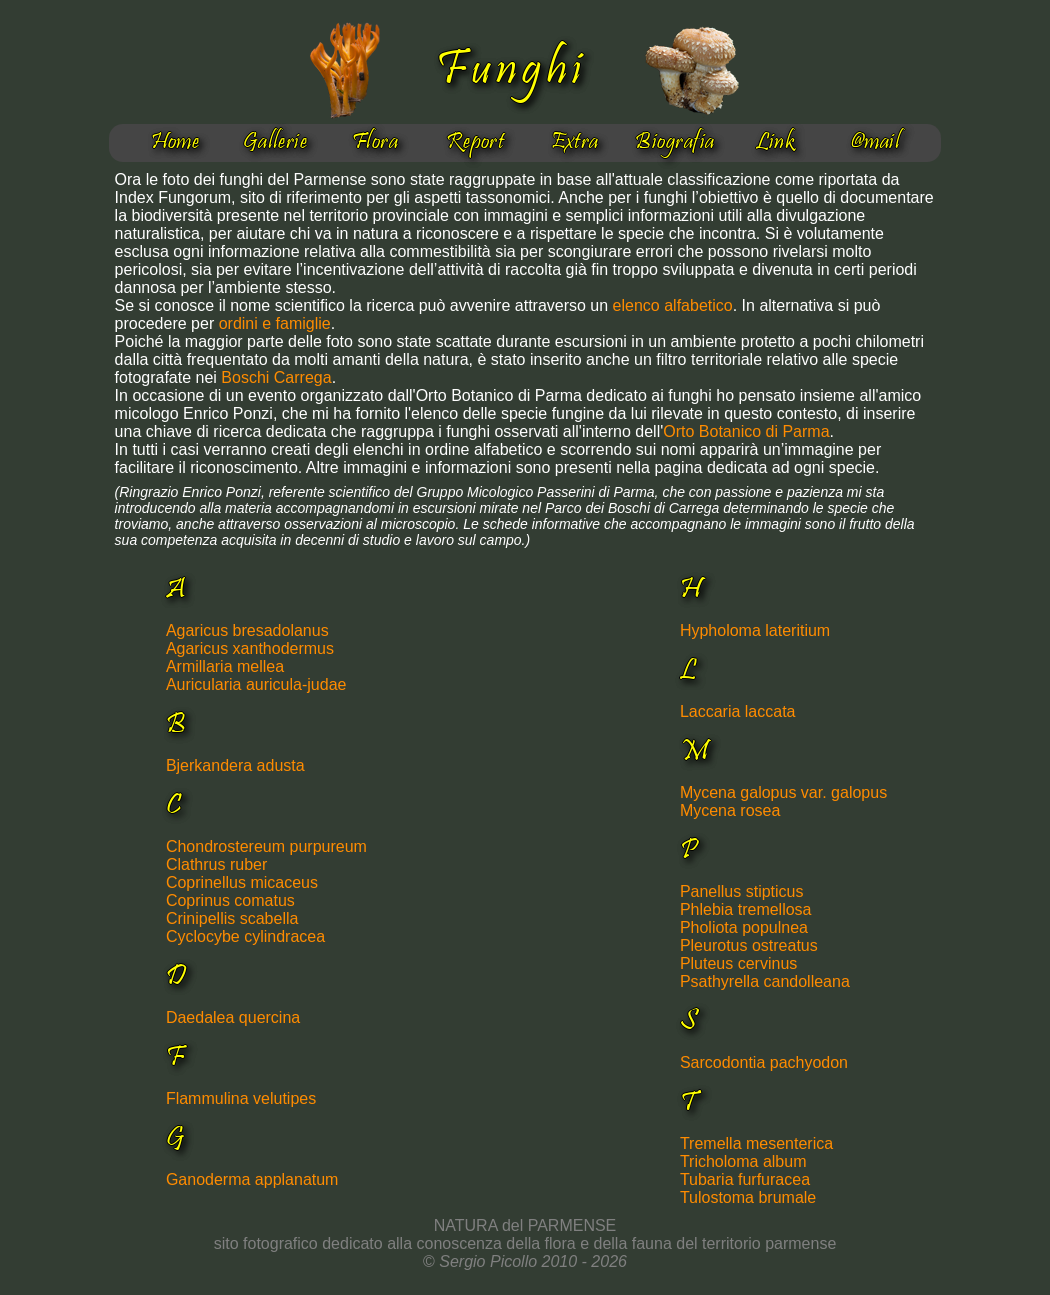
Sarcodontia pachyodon (764, 1062)
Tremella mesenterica (756, 1143)
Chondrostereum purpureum (266, 846)
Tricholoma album (743, 1161)
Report (475, 143)
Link (775, 143)
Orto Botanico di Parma (746, 431)
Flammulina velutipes (241, 1098)
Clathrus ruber (216, 864)
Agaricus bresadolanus (247, 630)
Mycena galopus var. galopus (783, 792)
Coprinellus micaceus (242, 882)
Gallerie (275, 143)
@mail (875, 143)
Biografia (674, 143)
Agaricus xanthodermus (250, 648)
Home (175, 143)
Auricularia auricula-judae (256, 684)
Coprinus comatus (230, 900)
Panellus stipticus (742, 891)
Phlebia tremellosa (746, 909)
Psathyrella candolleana (765, 981)
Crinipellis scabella (232, 918)
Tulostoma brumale (748, 1197)
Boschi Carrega (276, 377)
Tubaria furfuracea (745, 1179)
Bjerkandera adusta (235, 765)
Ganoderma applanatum (252, 1179)
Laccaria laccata (738, 711)
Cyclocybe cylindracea (245, 936)
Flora (375, 143)
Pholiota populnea (744, 927)
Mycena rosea (730, 810)
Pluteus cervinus (738, 963)
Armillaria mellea (225, 666)
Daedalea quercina (233, 1017)
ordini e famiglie (275, 323)
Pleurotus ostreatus (749, 945)
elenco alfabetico (673, 305)
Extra (574, 143)
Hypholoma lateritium (755, 630)
